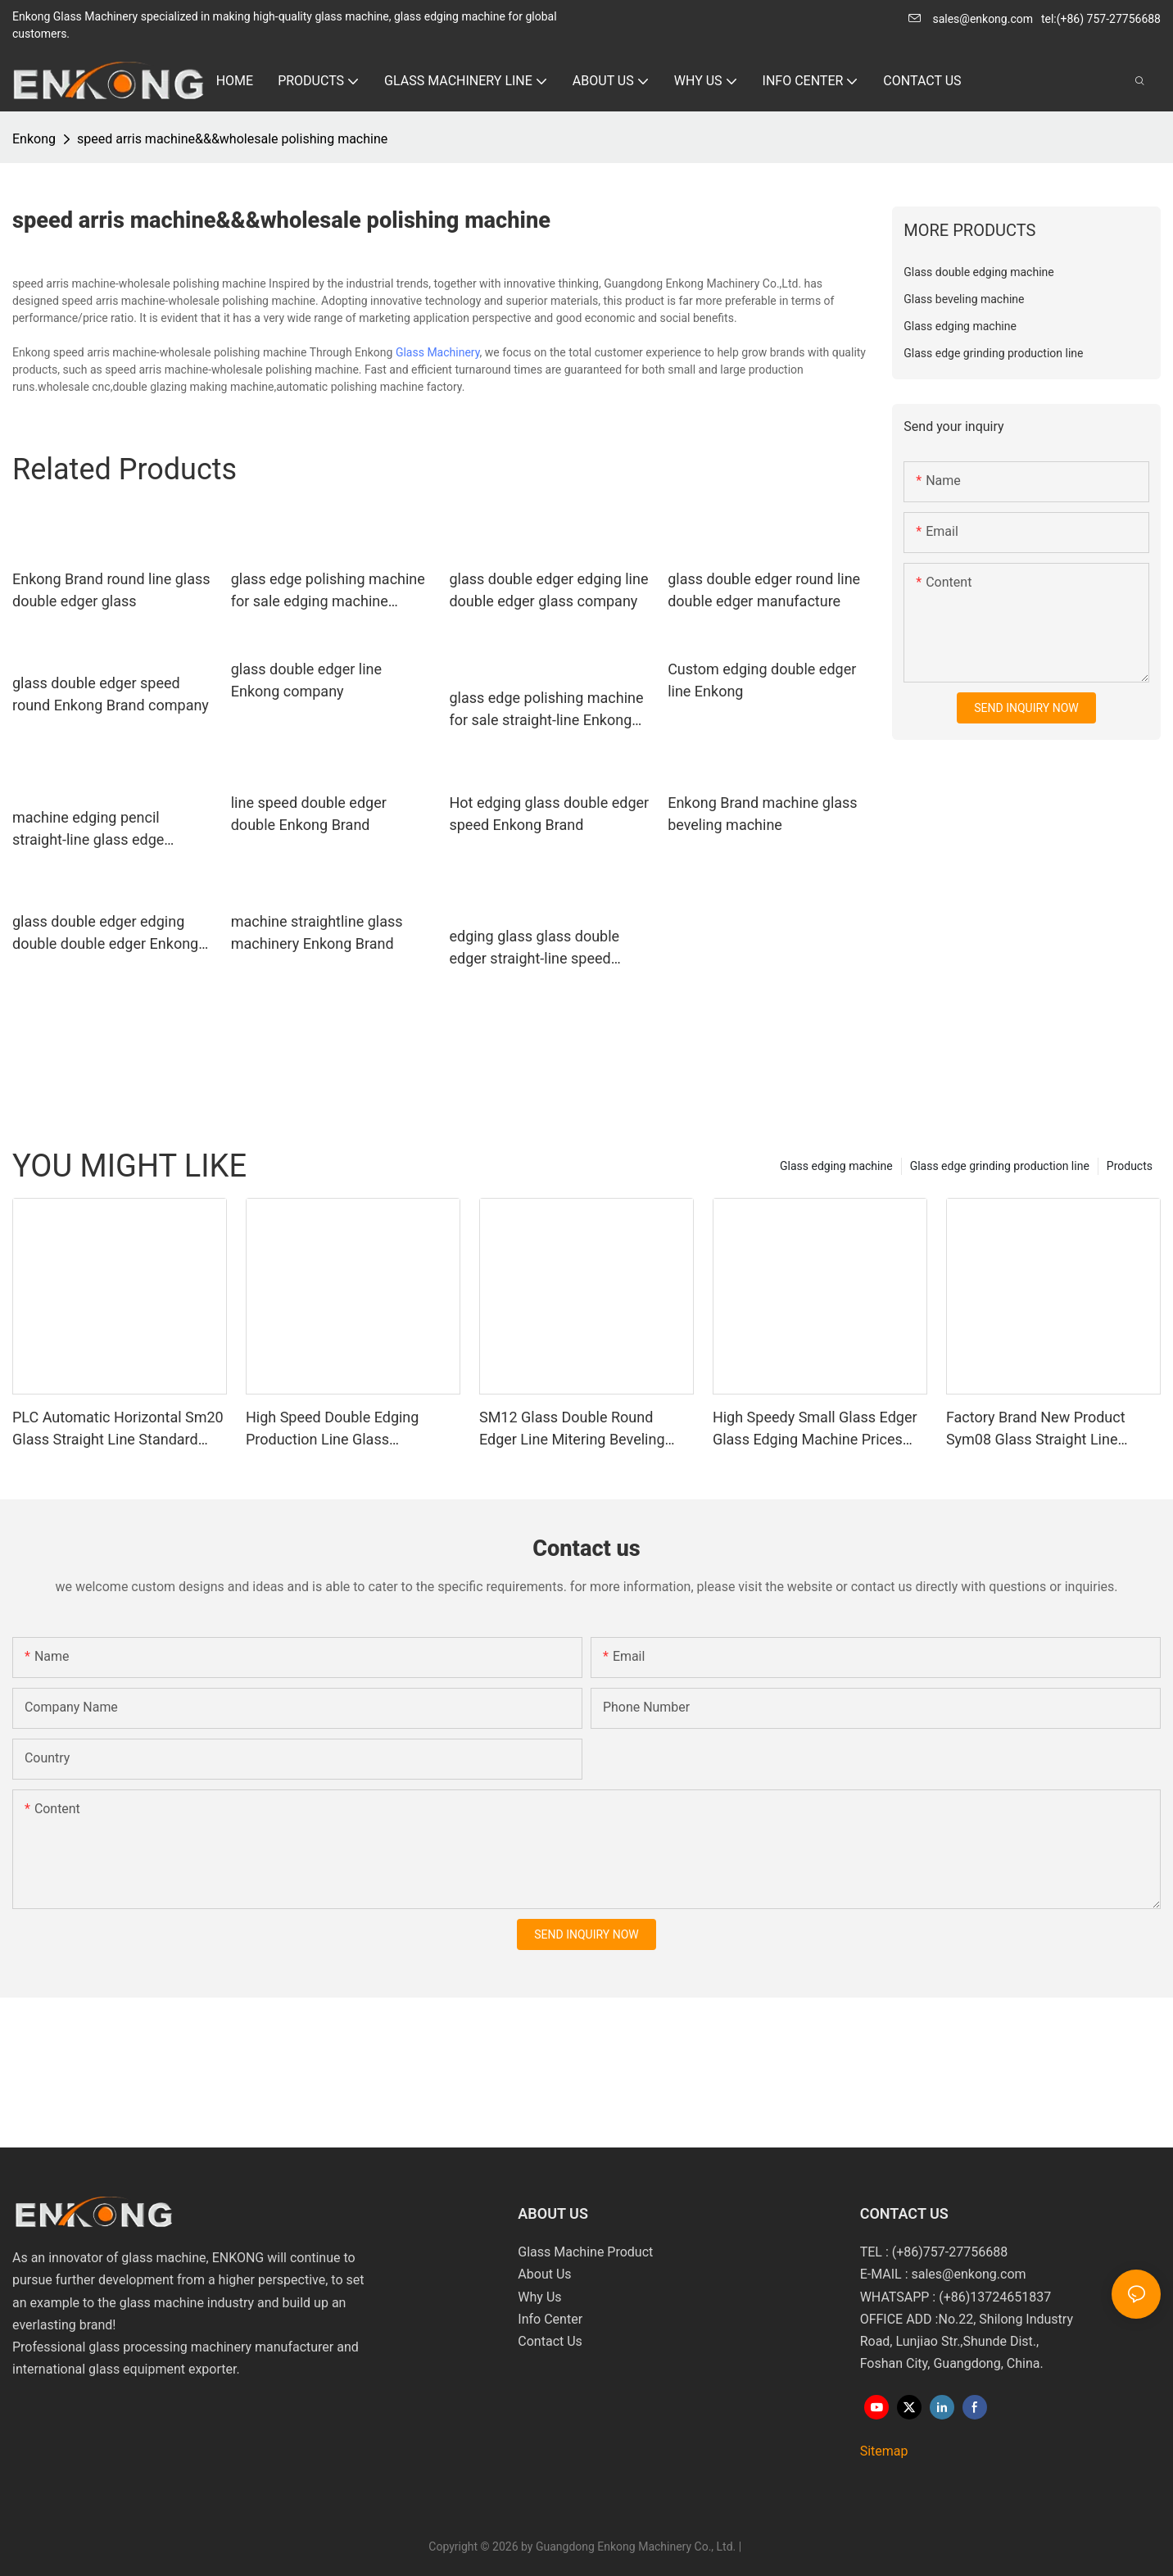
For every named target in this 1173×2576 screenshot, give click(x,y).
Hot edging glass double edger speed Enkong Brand (549, 813)
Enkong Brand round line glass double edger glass (111, 590)
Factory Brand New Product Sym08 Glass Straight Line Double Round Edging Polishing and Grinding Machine (1048, 1429)
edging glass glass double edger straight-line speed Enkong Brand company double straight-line (534, 948)
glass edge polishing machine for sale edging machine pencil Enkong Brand (328, 591)
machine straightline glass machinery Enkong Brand (317, 932)
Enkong (34, 139)
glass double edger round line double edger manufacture (764, 590)
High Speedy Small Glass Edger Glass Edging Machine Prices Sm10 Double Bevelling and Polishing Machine (815, 1429)
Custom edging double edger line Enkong (762, 680)
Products (1130, 1165)
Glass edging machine (836, 1165)
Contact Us (550, 2341)
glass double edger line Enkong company (306, 680)
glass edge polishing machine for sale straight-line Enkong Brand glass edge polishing (546, 710)
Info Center (550, 2319)
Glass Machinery (438, 352)
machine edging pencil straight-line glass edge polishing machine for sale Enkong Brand (98, 829)
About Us (544, 2274)
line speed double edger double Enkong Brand (309, 813)
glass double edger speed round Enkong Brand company (110, 694)
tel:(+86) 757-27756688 (1101, 18)
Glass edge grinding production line (999, 1165)
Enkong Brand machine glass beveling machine (762, 813)
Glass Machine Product (585, 2252)
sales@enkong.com (982, 18)
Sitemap (884, 2451)
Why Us (539, 2297)
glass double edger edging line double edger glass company (548, 590)
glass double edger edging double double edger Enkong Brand (105, 934)
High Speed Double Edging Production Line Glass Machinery (332, 1429)
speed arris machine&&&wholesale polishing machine (232, 139)
